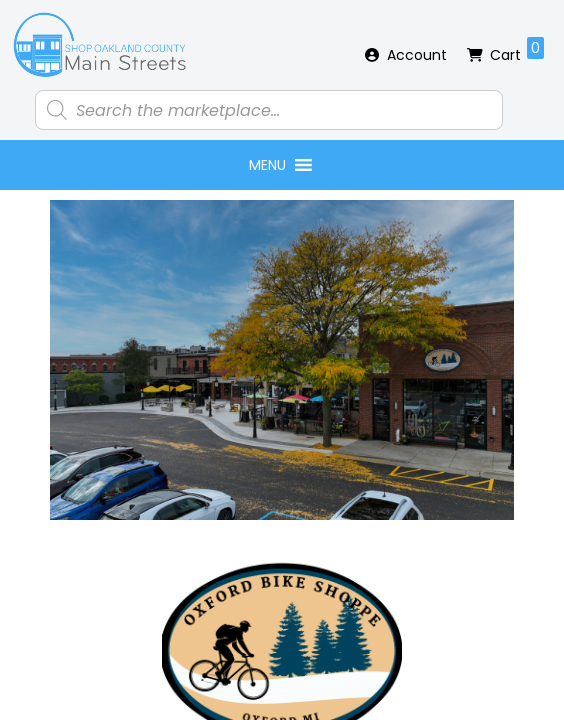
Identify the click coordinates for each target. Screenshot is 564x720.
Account (417, 55)
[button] (267, 165)
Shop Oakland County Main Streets (100, 45)
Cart (517, 51)
